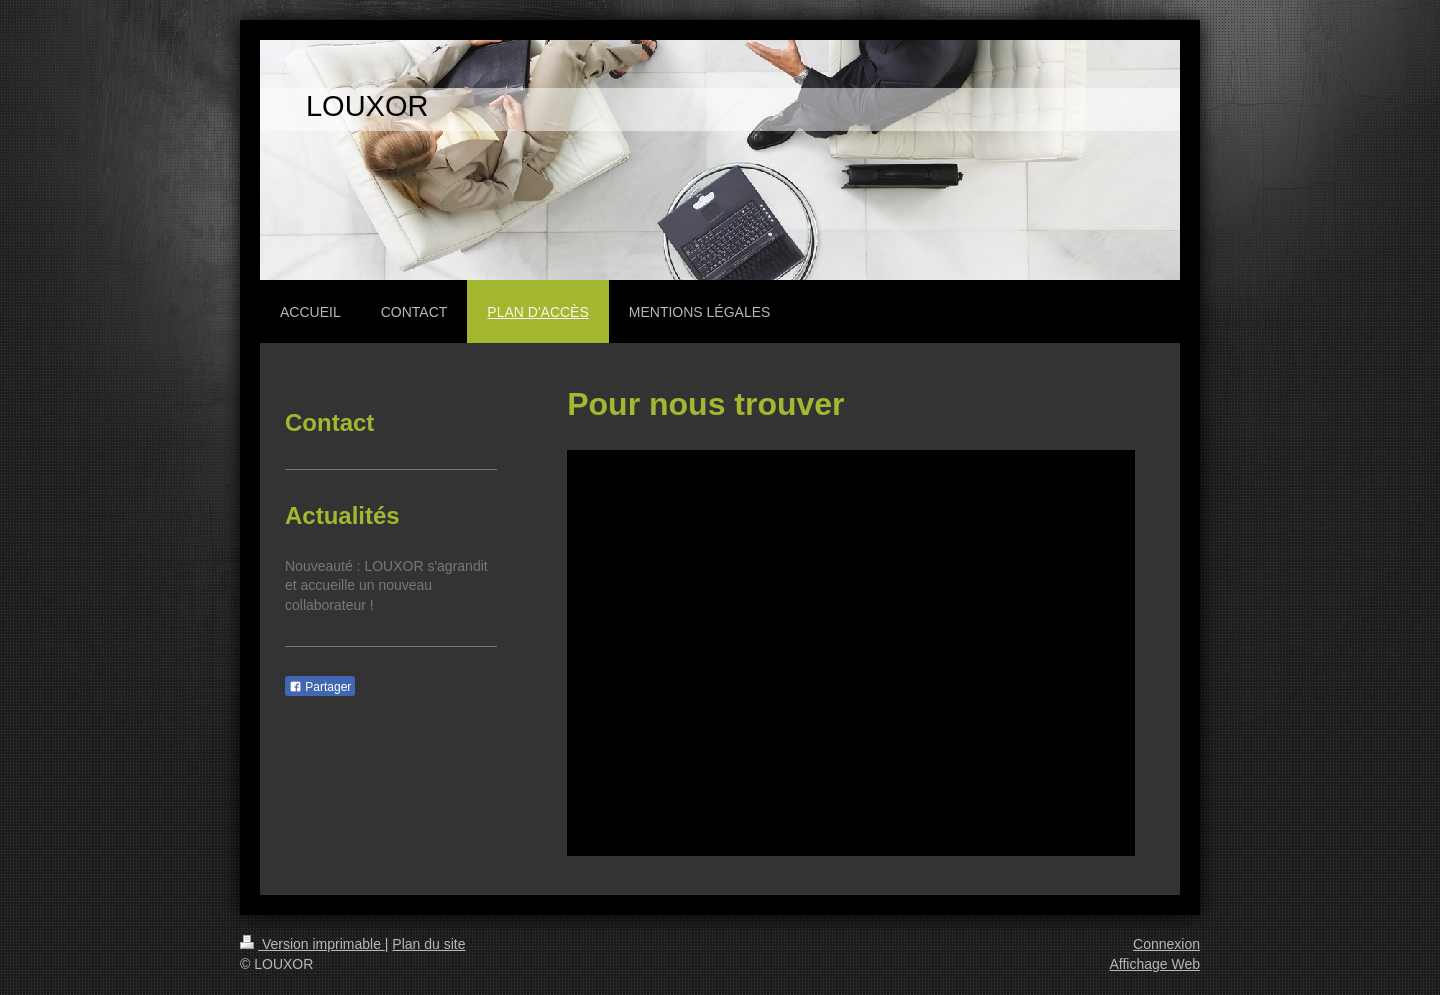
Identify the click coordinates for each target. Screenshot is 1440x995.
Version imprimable (312, 944)
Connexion (1166, 944)
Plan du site (428, 944)
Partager (320, 687)
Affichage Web (1154, 964)
